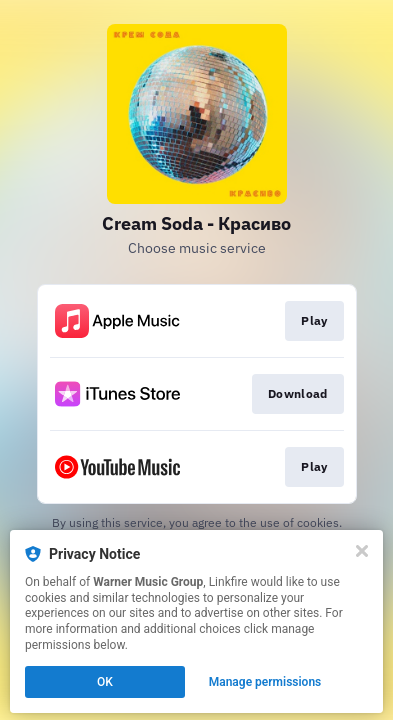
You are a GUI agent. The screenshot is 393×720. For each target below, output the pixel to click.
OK (105, 682)
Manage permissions (265, 682)
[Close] (362, 551)
